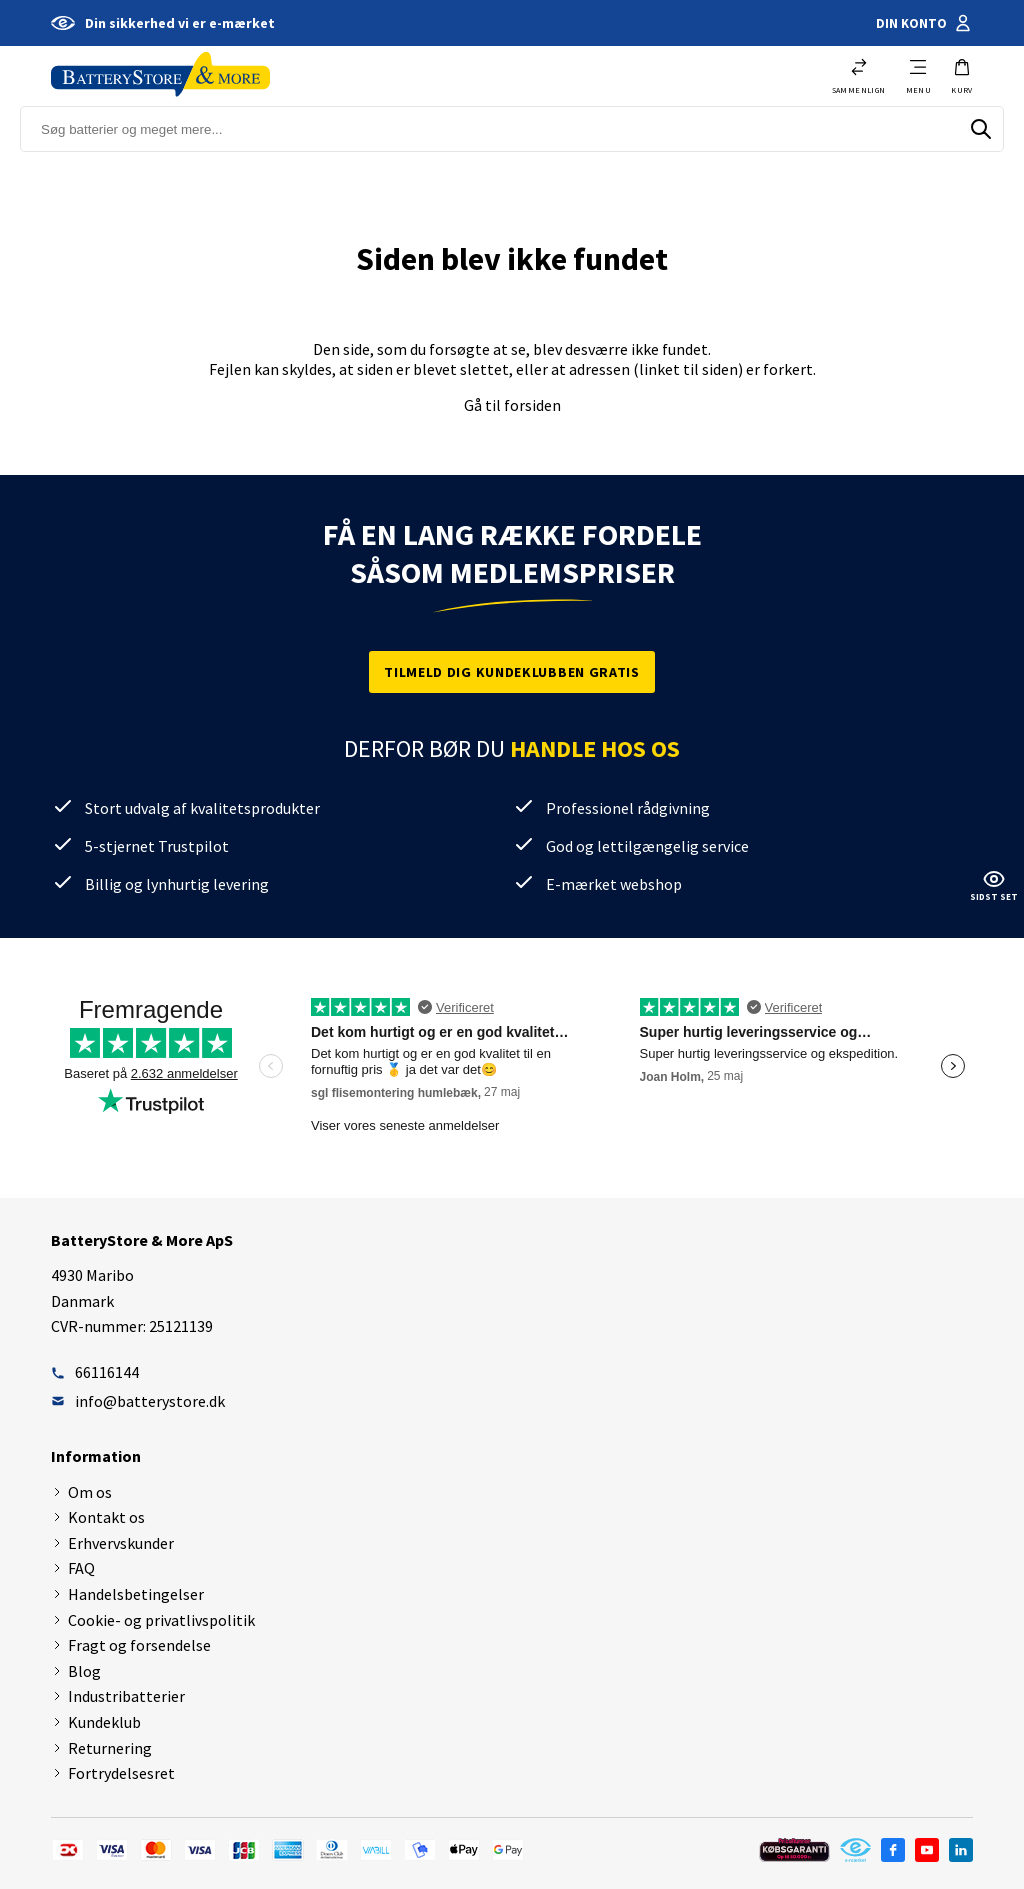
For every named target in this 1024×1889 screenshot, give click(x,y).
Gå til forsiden (512, 405)
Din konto (924, 23)
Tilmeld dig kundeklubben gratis (512, 672)
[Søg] (981, 129)
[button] (962, 76)
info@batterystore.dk (138, 1401)
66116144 (95, 1372)
